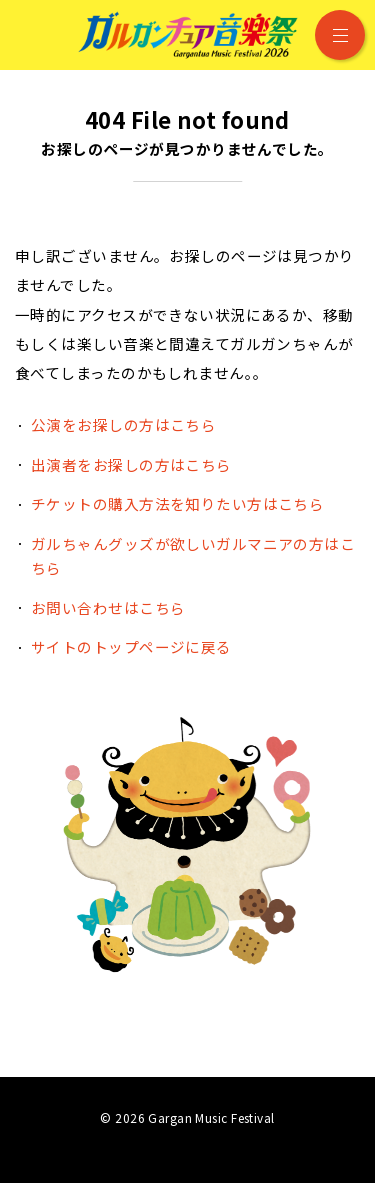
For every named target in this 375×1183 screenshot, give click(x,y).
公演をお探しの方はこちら (123, 424)
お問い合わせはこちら (108, 607)
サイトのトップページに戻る (131, 646)
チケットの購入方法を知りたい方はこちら (177, 503)
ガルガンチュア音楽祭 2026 (188, 35)
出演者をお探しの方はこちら (131, 464)
